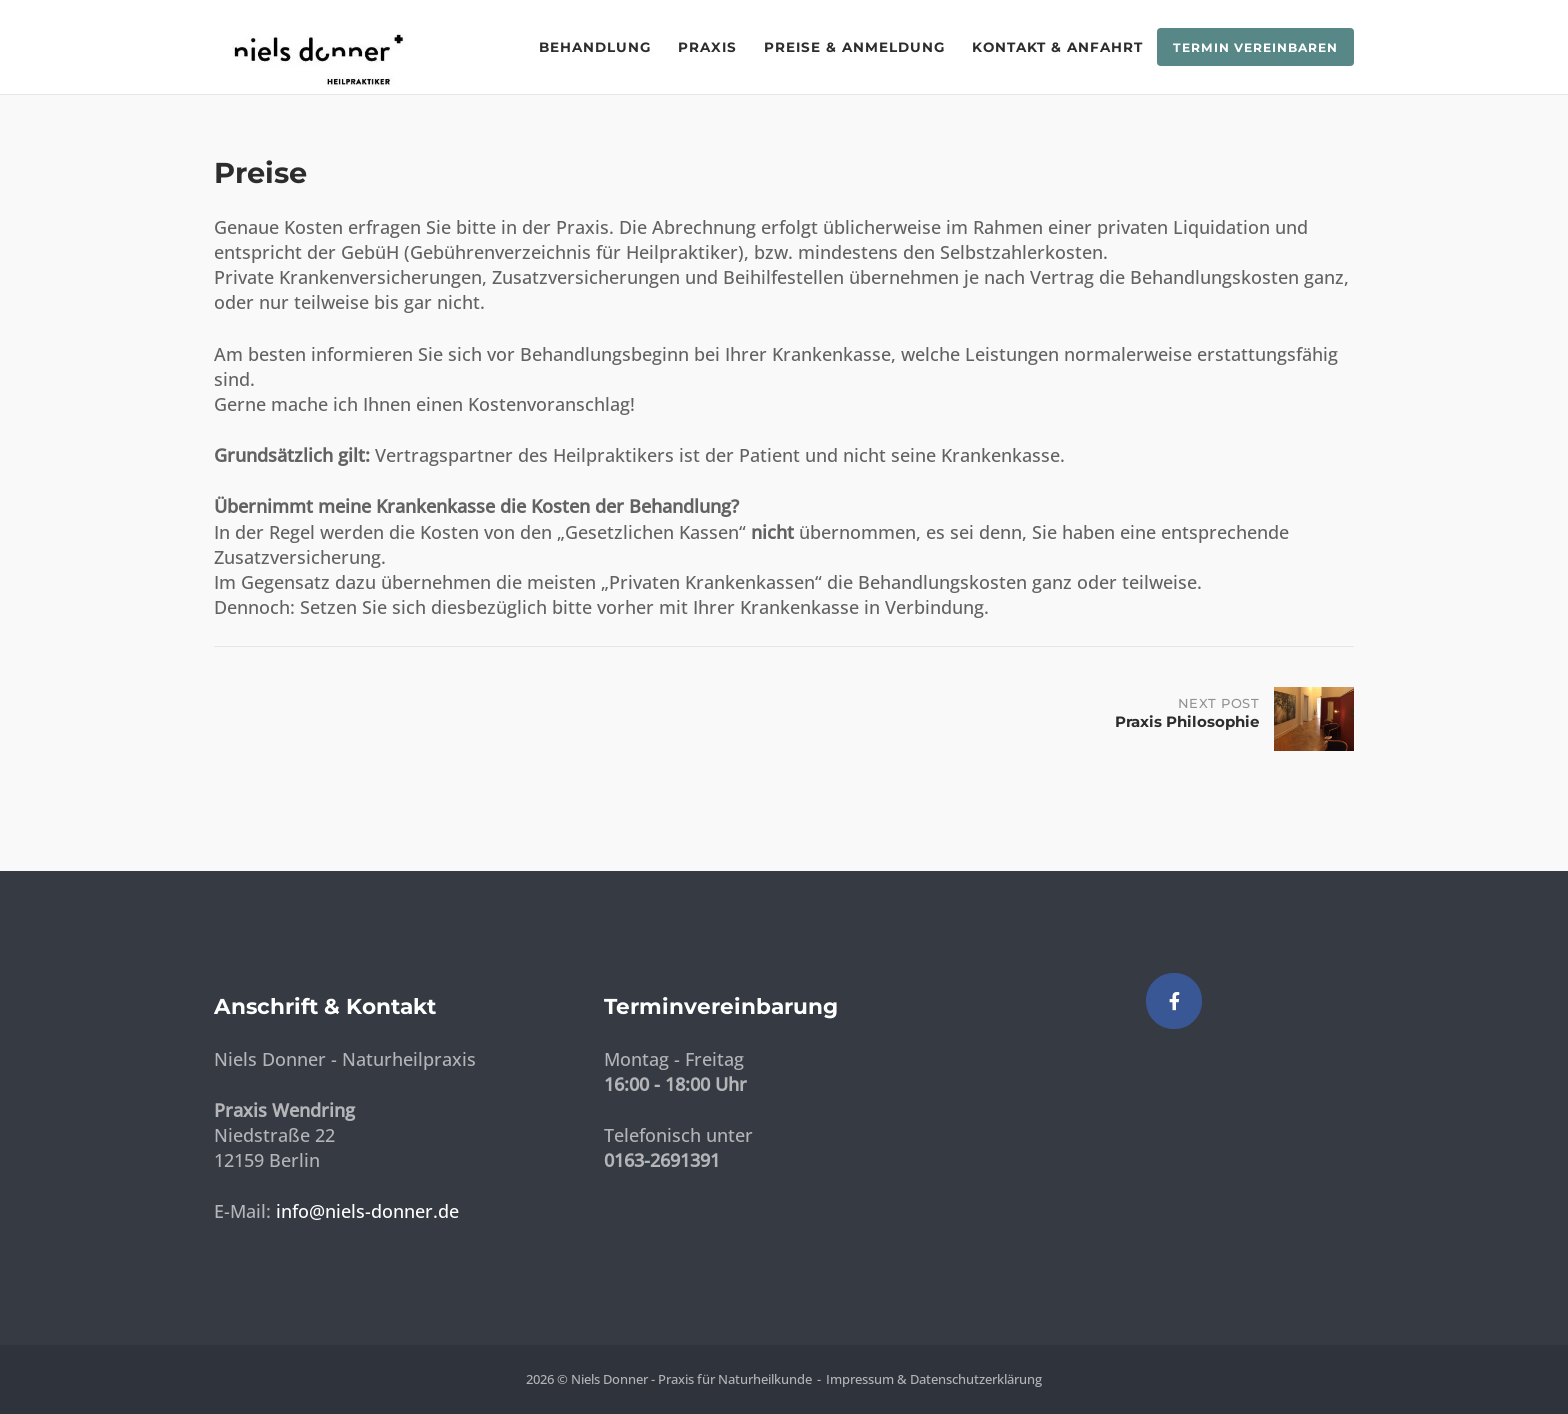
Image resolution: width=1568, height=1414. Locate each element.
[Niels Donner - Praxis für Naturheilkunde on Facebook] (1174, 1001)
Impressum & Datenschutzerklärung (934, 1379)
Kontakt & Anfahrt (1057, 47)
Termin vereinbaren (1255, 47)
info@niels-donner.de (367, 1211)
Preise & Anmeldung (854, 47)
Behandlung (595, 47)
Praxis (707, 47)
